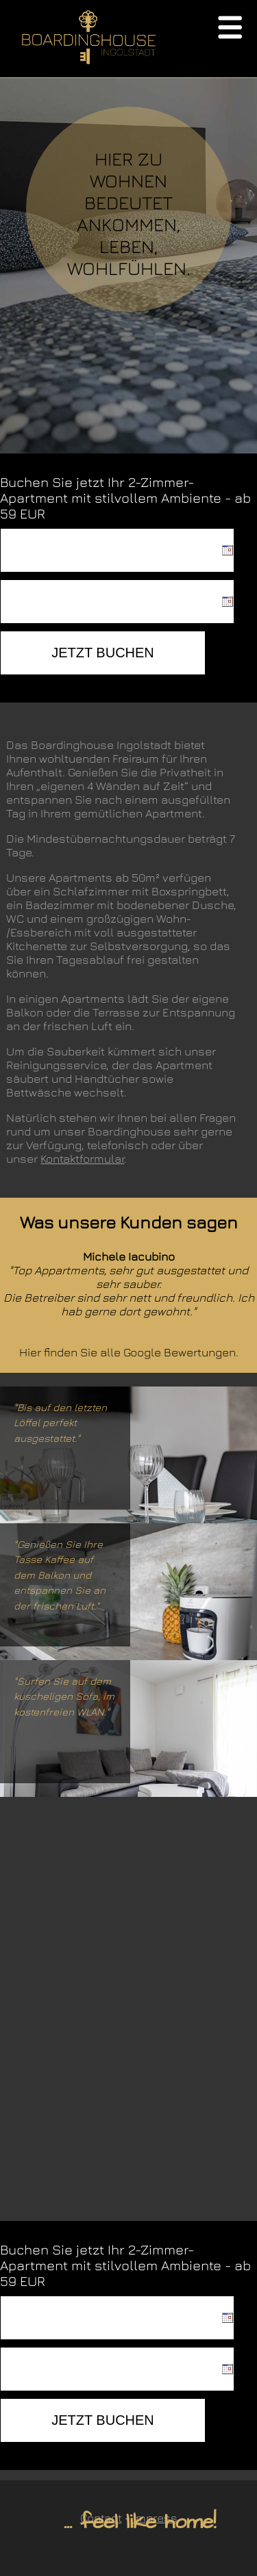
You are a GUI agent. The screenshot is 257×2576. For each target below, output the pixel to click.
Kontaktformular (82, 1159)
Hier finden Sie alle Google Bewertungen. (128, 1352)
